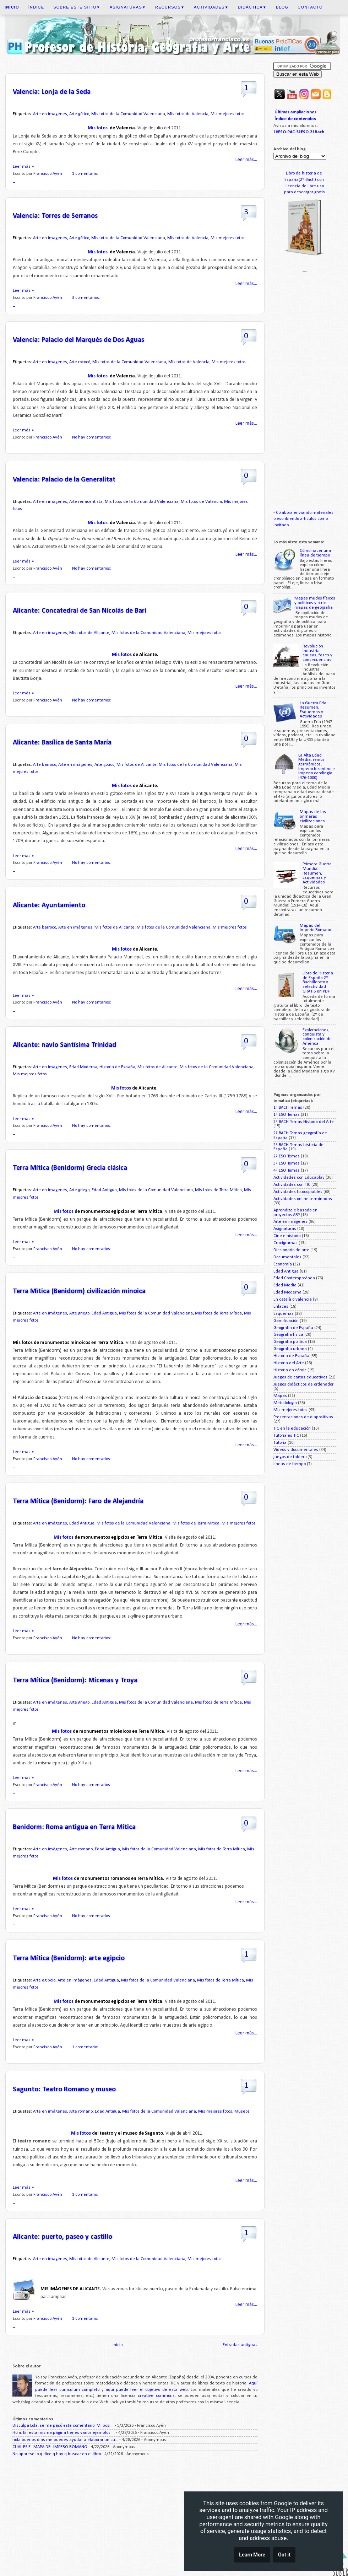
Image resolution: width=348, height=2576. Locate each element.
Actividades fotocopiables (297, 1192)
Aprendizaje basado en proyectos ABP (295, 1212)
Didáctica (252, 7)
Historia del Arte (288, 1363)
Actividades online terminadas (302, 1199)
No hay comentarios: (92, 437)
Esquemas (283, 1314)
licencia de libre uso (305, 186)
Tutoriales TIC (286, 1436)
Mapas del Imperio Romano (315, 928)
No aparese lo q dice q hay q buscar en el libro (56, 2454)
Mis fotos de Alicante (89, 633)
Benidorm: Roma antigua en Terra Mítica (74, 1827)
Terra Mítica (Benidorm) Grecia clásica (70, 1168)
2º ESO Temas (286, 1156)
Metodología (285, 1403)
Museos (242, 2111)
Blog (282, 7)
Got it (284, 2556)
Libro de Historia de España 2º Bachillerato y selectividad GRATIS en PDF (318, 982)
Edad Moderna (83, 1067)
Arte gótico (79, 114)
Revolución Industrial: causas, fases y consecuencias (317, 653)
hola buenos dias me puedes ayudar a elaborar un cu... (65, 2440)
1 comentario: (85, 174)
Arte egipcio (44, 1980)
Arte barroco (44, 765)
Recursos (170, 7)
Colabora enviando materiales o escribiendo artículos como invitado (303, 519)
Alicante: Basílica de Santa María (62, 742)
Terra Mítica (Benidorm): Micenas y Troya (75, 1680)
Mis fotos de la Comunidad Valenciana (128, 114)
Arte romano (81, 1849)
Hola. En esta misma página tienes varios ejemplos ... (63, 2433)
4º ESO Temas (286, 1170)
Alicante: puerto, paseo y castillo (62, 2237)
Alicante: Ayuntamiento (49, 905)
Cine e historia (287, 1236)
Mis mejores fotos (228, 114)
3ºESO (302, 132)
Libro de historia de (304, 173)
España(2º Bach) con (304, 180)
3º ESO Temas (286, 1163)
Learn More (252, 2556)
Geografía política (290, 1342)
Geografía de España (293, 1328)
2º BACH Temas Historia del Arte (303, 1122)
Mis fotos (98, 128)
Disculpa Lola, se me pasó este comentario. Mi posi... (63, 2426)
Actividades (211, 7)
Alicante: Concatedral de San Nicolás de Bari (79, 610)
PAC (291, 132)
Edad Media (285, 1285)
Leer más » (23, 167)
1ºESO (279, 132)
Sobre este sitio (76, 7)
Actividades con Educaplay (299, 1178)
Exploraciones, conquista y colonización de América (317, 1037)
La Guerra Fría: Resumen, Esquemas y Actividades (313, 710)
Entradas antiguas (240, 2345)
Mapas (280, 1396)
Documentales (287, 1257)
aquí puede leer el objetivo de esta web (146, 2390)
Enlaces (280, 1307)
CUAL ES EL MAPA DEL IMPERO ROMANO (49, 2447)
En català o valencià (292, 1299)
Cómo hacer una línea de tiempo (315, 553)
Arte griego (79, 1190)
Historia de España (117, 1067)
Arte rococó (79, 362)
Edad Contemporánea (294, 1278)
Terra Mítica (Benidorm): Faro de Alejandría (78, 1501)
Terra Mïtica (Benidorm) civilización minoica (79, 1291)
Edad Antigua (104, 1190)
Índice (36, 7)
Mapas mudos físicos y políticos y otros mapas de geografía (314, 602)
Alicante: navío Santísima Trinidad (64, 1045)
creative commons (156, 2396)
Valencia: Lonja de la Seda (52, 92)
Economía (282, 1264)
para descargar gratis (304, 192)
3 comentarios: (86, 298)
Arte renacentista (86, 502)
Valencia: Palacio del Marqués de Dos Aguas (78, 340)
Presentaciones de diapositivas (303, 1417)
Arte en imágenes (50, 114)
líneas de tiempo (289, 1464)
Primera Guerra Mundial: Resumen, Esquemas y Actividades (317, 873)
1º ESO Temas (286, 1115)
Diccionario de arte (291, 1250)
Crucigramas (285, 1243)
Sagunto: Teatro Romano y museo (64, 2089)
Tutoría (280, 1443)
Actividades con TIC (291, 1185)
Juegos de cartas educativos (300, 1377)
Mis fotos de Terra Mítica (218, 1190)
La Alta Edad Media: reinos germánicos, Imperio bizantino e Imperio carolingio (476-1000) (316, 766)
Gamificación (286, 1321)
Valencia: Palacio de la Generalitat (64, 479)
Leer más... (246, 159)
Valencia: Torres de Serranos (55, 216)
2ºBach (317, 132)
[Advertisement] (134, 2518)
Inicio (118, 2345)
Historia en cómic (289, 1370)
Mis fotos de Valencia (187, 114)
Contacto (310, 7)
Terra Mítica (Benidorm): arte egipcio (69, 1958)
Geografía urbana (290, 1349)
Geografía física (288, 1335)
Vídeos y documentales (295, 1450)
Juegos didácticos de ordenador (303, 1384)
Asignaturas (128, 7)
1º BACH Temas (287, 1108)
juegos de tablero (289, 1457)
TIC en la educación (292, 1428)
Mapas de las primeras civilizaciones (313, 816)
